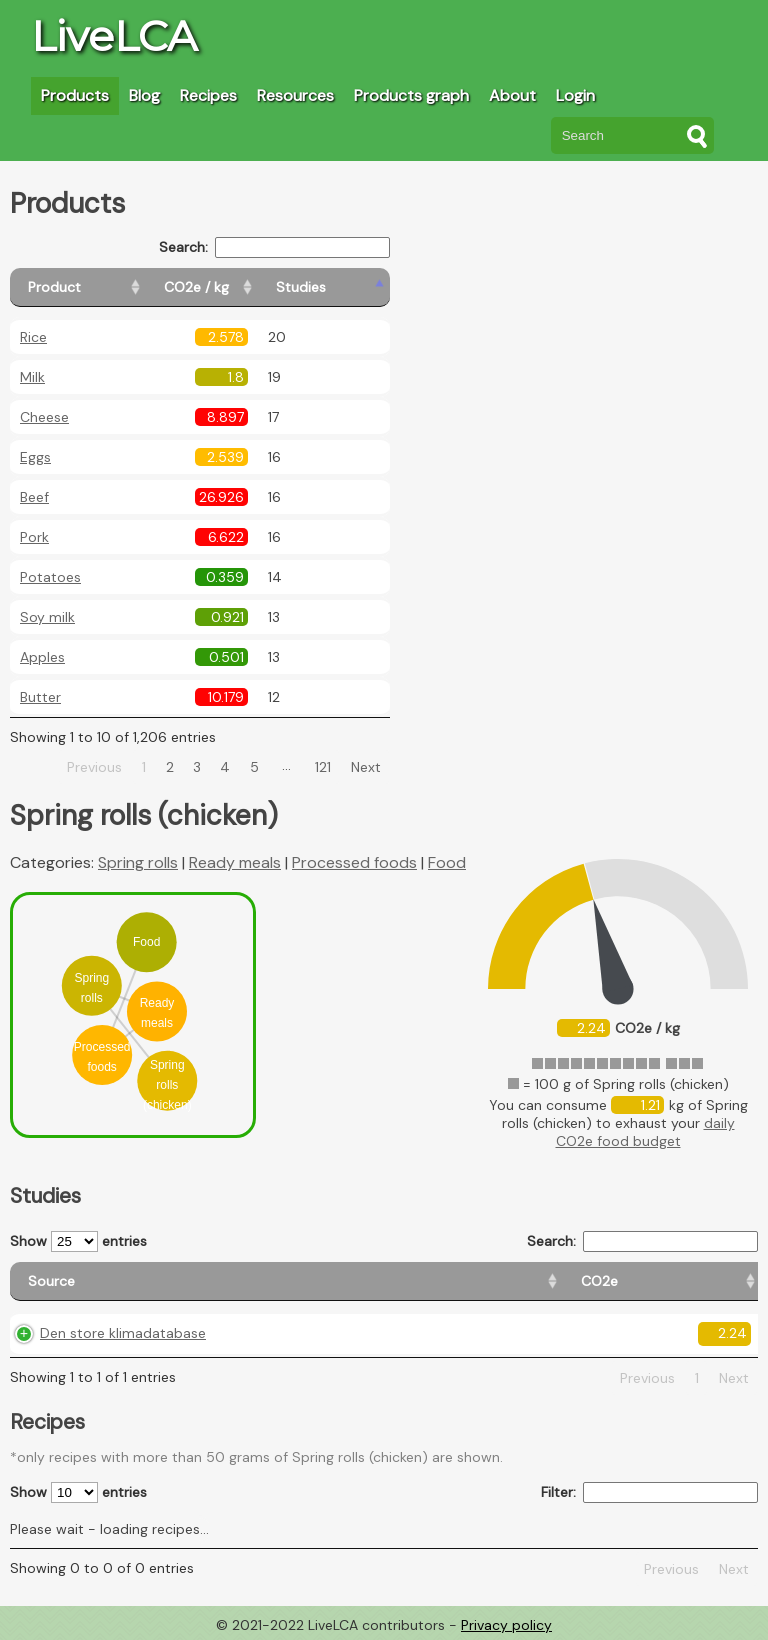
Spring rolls (138, 862)
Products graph (411, 95)
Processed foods (354, 862)
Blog (144, 95)
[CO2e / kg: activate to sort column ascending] (247, 287)
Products (75, 95)
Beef (34, 497)
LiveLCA (114, 36)
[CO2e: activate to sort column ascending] (280, 1281)
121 (323, 767)
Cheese (44, 417)
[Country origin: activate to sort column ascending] (393, 1281)
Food (447, 862)
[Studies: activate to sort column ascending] (346, 287)
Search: (274, 247)
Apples (42, 657)
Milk (32, 377)
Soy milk (47, 617)
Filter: (649, 1492)
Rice (33, 337)
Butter (40, 697)
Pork (34, 537)
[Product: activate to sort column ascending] (100, 287)
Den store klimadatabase (123, 1333)
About (512, 95)
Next (366, 767)
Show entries (78, 1241)
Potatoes (50, 577)
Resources (295, 95)
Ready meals (235, 862)
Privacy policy (506, 1625)
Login (575, 95)
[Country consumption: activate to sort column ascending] (567, 1281)
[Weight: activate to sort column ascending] (715, 1281)
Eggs (35, 457)
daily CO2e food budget (645, 1132)
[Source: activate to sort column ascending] (124, 1281)
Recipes (208, 95)
